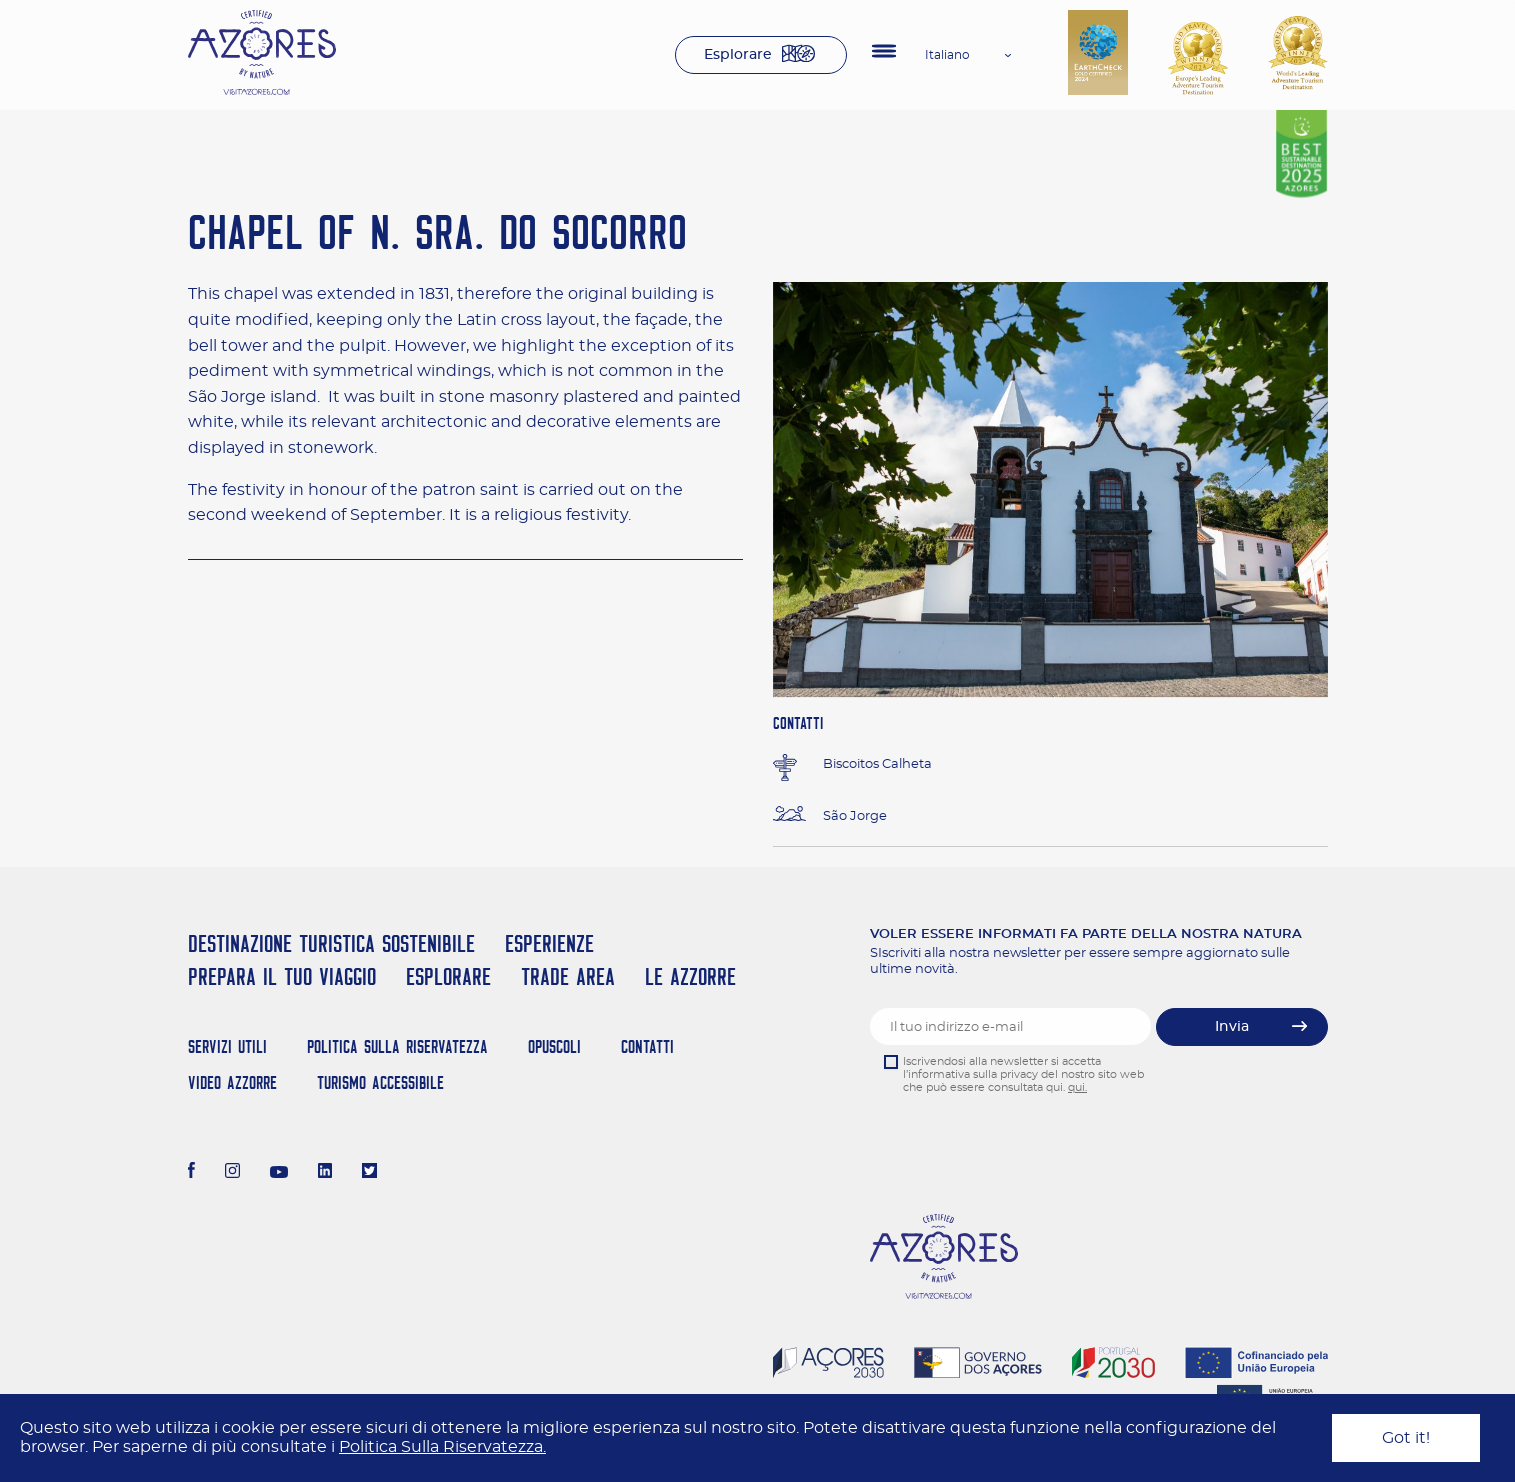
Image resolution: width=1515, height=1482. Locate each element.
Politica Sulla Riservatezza (397, 1046)
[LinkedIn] (325, 1173)
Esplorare (738, 55)
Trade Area (568, 976)
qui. (1077, 1087)
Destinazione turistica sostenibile (331, 943)
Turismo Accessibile (380, 1082)
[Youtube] (279, 1173)
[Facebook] (192, 1173)
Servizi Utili (227, 1046)
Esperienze (549, 943)
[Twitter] (369, 1173)
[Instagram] (232, 1173)
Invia (1232, 1027)
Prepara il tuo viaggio (282, 976)
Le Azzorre (690, 976)
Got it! (1406, 1438)
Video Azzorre (232, 1082)
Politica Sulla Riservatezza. (442, 1447)
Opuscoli (554, 1046)
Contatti (647, 1046)
